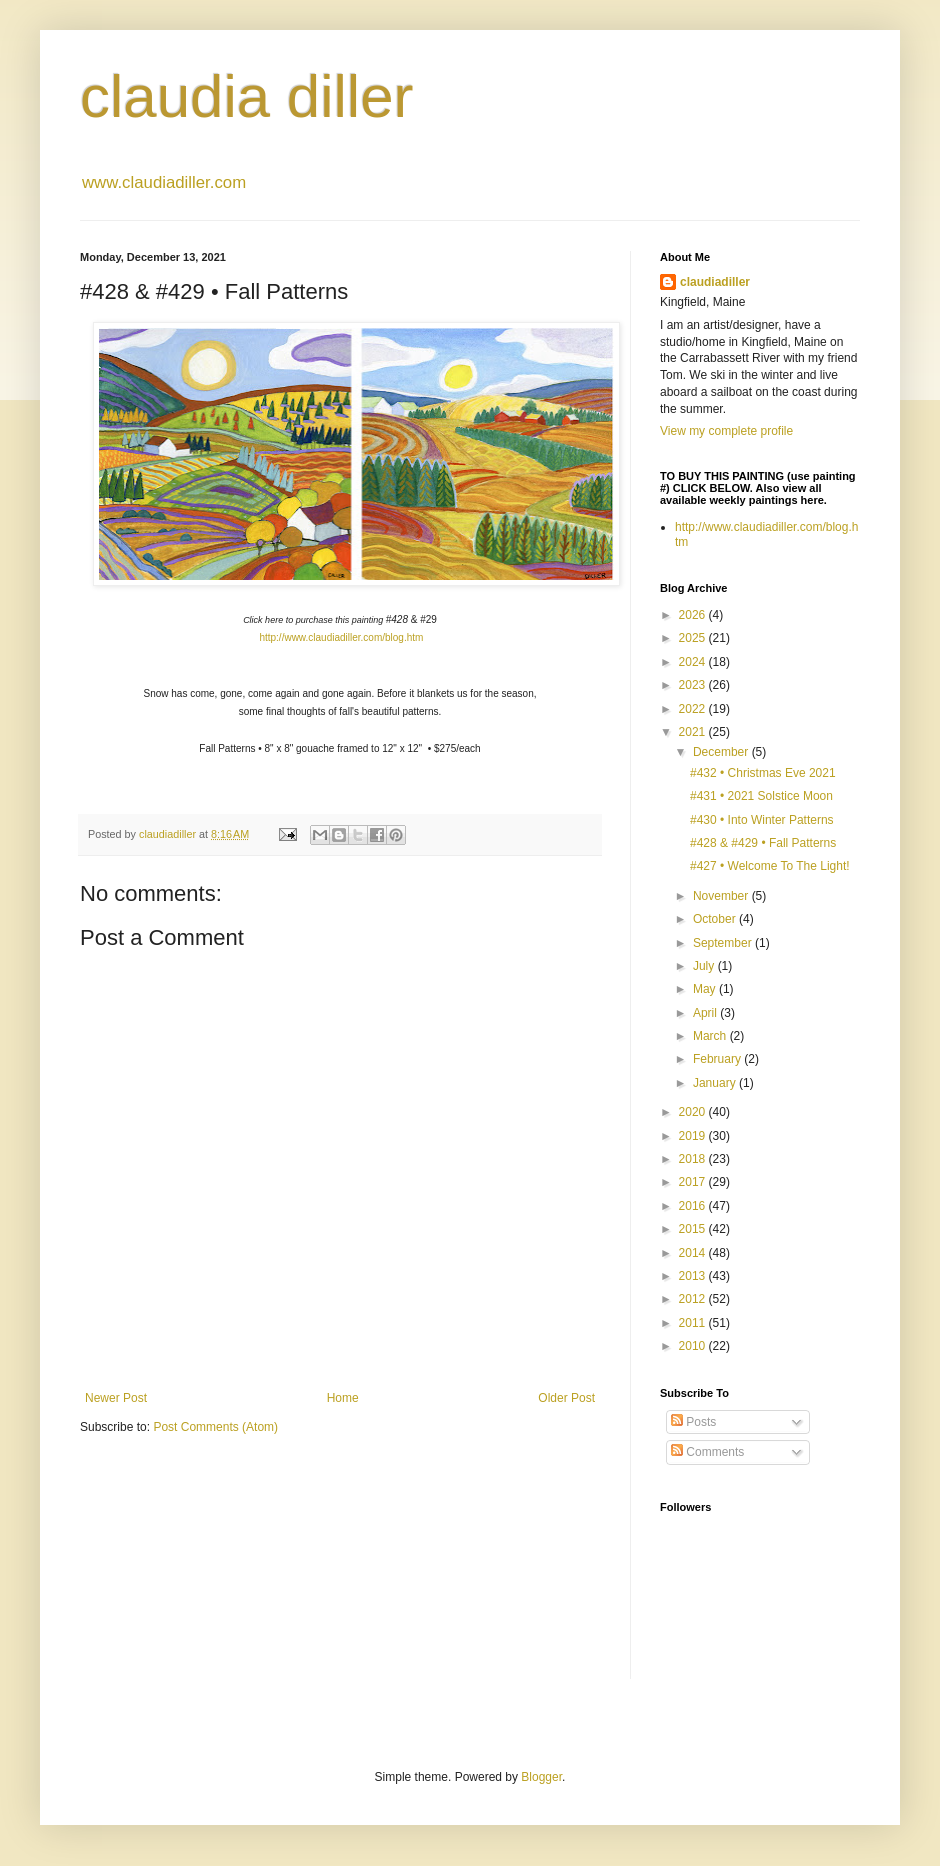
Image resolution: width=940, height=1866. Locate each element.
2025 (694, 638)
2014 (694, 1253)
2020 (694, 1112)
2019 (694, 1136)
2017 (694, 1182)
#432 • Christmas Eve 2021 (763, 773)
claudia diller (247, 96)
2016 (694, 1206)
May (706, 989)
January (716, 1083)
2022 (694, 709)
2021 (694, 732)
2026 (694, 615)
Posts (693, 1422)
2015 (694, 1229)
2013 (694, 1276)
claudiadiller (715, 282)
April (706, 1013)
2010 (694, 1346)
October (716, 919)
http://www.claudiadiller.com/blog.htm (341, 637)
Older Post (566, 1398)
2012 (694, 1299)
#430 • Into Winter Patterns (762, 820)
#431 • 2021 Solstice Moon (761, 796)
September (724, 943)
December (722, 752)
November (722, 896)
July (705, 966)
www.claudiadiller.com (164, 182)
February (718, 1059)
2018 (694, 1159)
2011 (694, 1323)
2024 (694, 662)
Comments (707, 1452)
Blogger (541, 1777)
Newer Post (116, 1398)
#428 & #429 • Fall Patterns (763, 843)
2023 (694, 685)
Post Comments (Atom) (215, 1427)
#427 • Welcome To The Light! (770, 866)
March (711, 1036)
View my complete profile (726, 431)
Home (343, 1398)
